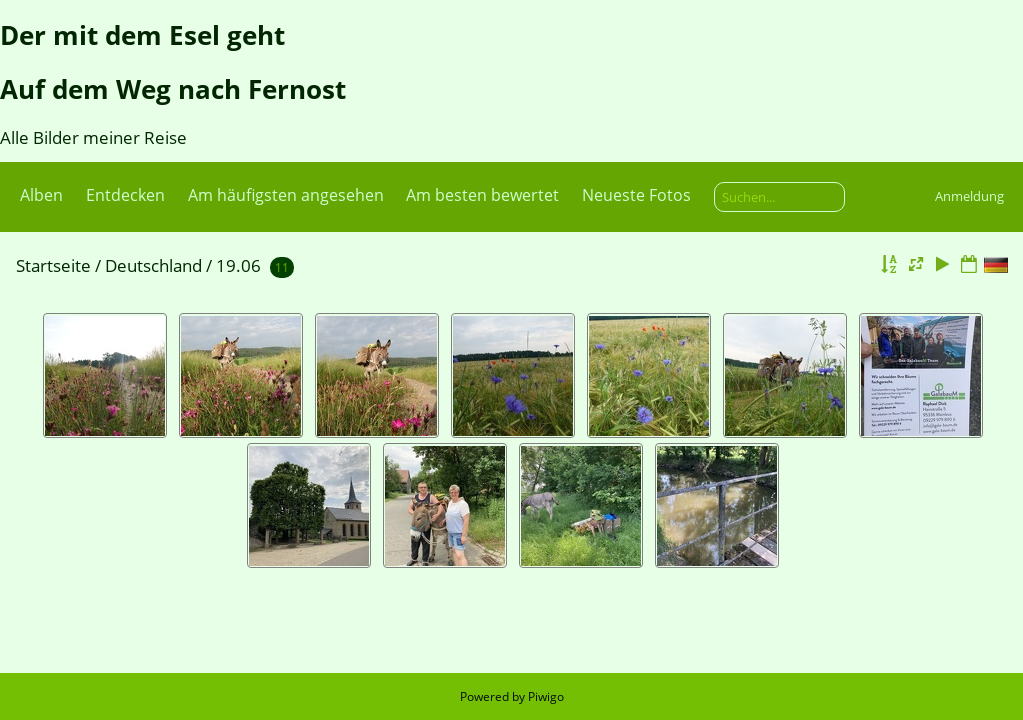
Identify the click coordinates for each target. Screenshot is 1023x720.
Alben (41, 195)
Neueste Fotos (636, 195)
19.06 (238, 265)
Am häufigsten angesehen (286, 195)
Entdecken (125, 195)
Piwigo (546, 696)
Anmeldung (969, 196)
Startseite (53, 265)
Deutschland (153, 265)
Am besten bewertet (482, 195)
